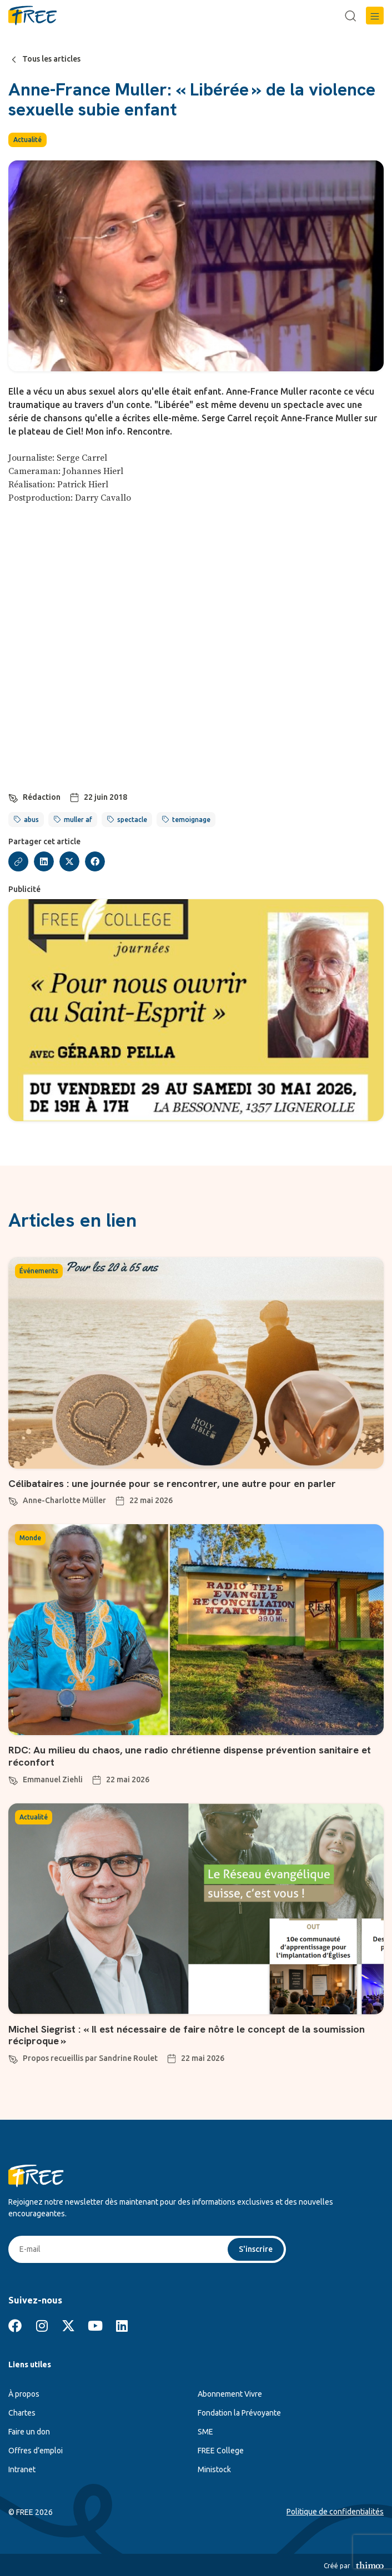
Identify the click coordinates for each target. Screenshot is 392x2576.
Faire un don (29, 2431)
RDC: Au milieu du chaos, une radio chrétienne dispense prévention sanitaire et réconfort (189, 1755)
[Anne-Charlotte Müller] (13, 1500)
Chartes (22, 2412)
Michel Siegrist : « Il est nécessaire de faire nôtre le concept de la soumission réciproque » (186, 2035)
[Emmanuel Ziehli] (13, 1779)
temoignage (191, 819)
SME (205, 2431)
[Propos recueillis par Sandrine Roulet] (13, 2058)
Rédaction (42, 797)
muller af (78, 819)
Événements (38, 1270)
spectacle (132, 819)
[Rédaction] (13, 796)
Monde (30, 1537)
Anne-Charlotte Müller (64, 1500)
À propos (23, 2394)
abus (31, 819)
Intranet (22, 2469)
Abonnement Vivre (230, 2394)
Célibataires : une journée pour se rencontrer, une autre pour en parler (172, 1483)
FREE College (221, 2450)
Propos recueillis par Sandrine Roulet (90, 2058)
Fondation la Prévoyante (239, 2412)
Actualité (27, 139)
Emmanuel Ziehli (53, 1779)
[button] (375, 15)
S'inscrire (256, 2249)
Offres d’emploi (35, 2450)
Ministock (214, 2469)
